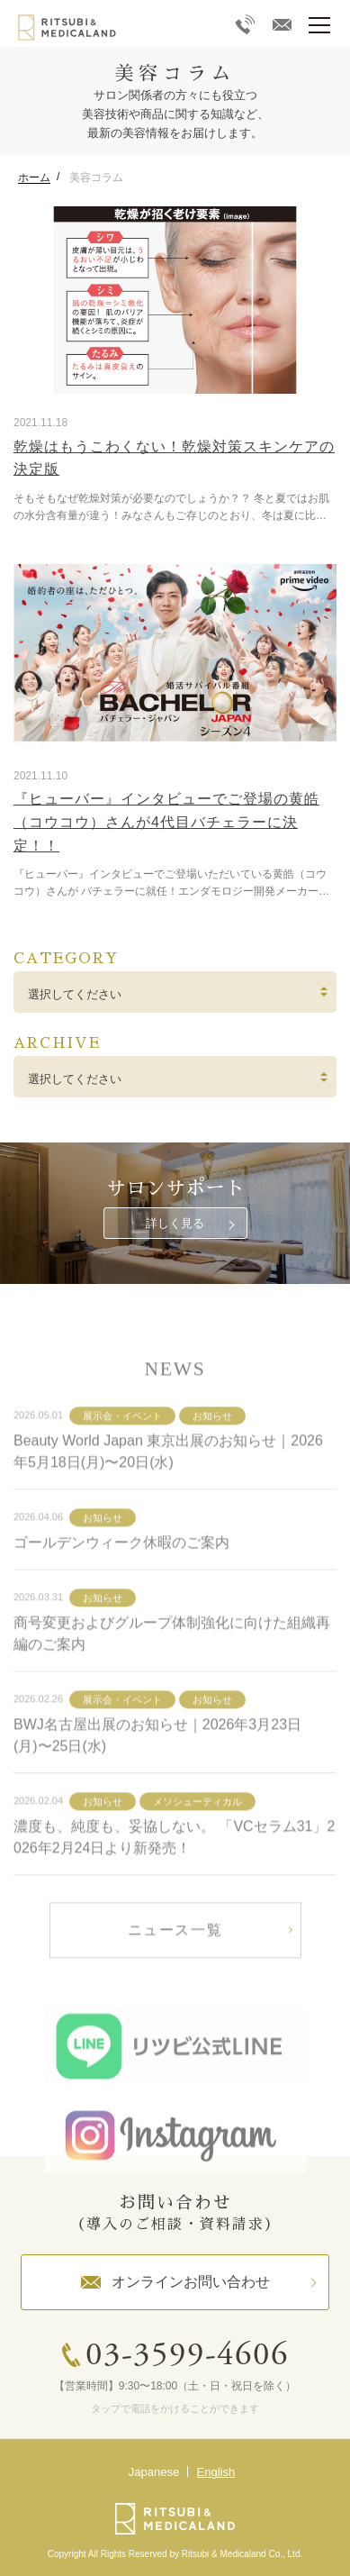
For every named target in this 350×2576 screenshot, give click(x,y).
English (216, 2472)
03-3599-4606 (187, 2356)
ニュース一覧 (175, 1968)
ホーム (34, 177)
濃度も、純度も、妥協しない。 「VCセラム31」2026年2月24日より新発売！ (174, 1875)
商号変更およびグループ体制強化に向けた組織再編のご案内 (171, 1671)
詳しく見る (175, 1223)
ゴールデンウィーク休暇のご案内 (121, 1580)
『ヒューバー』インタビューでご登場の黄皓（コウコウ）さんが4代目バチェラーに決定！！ (166, 821)
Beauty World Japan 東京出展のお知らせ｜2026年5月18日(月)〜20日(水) (168, 1489)
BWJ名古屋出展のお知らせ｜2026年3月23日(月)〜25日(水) (157, 1773)
